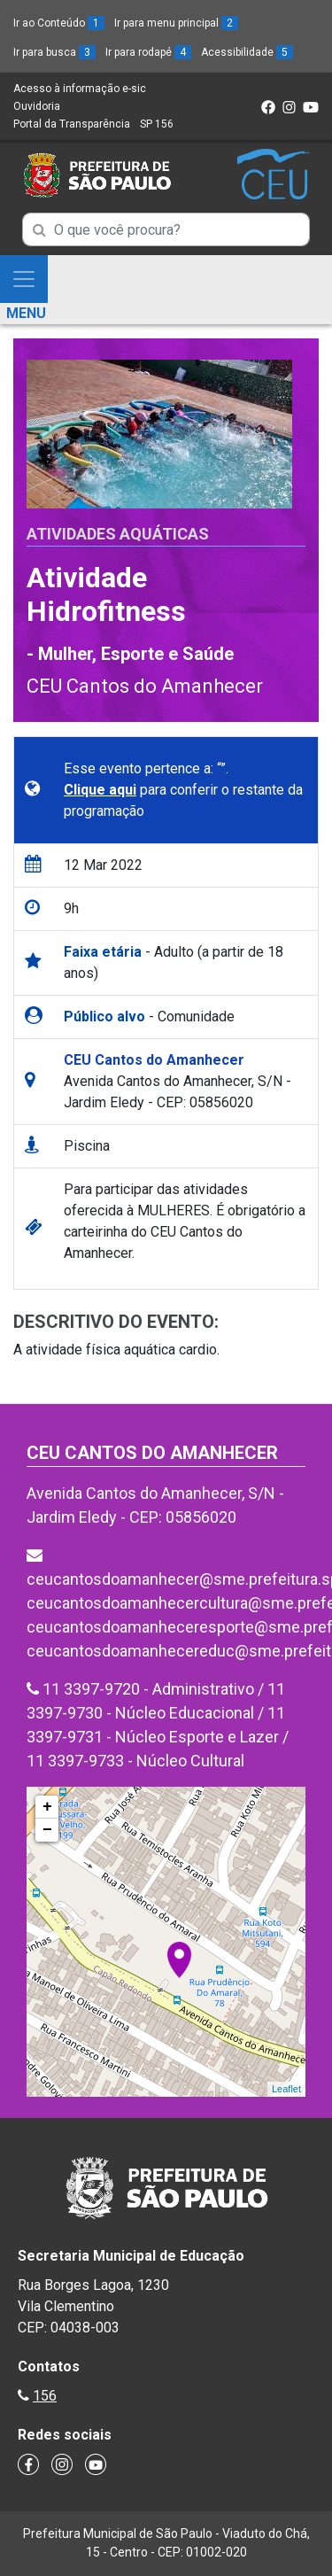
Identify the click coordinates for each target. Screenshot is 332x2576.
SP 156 (157, 124)
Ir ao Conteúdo (58, 23)
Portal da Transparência (71, 124)
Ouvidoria (36, 106)
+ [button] (47, 1807)
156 (45, 2395)
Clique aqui (100, 789)
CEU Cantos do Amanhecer (145, 686)
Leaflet (286, 2088)
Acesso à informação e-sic (79, 88)
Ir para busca (54, 52)
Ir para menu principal (176, 23)
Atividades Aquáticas (118, 533)
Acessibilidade (247, 52)
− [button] (47, 1830)
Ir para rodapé (148, 52)
